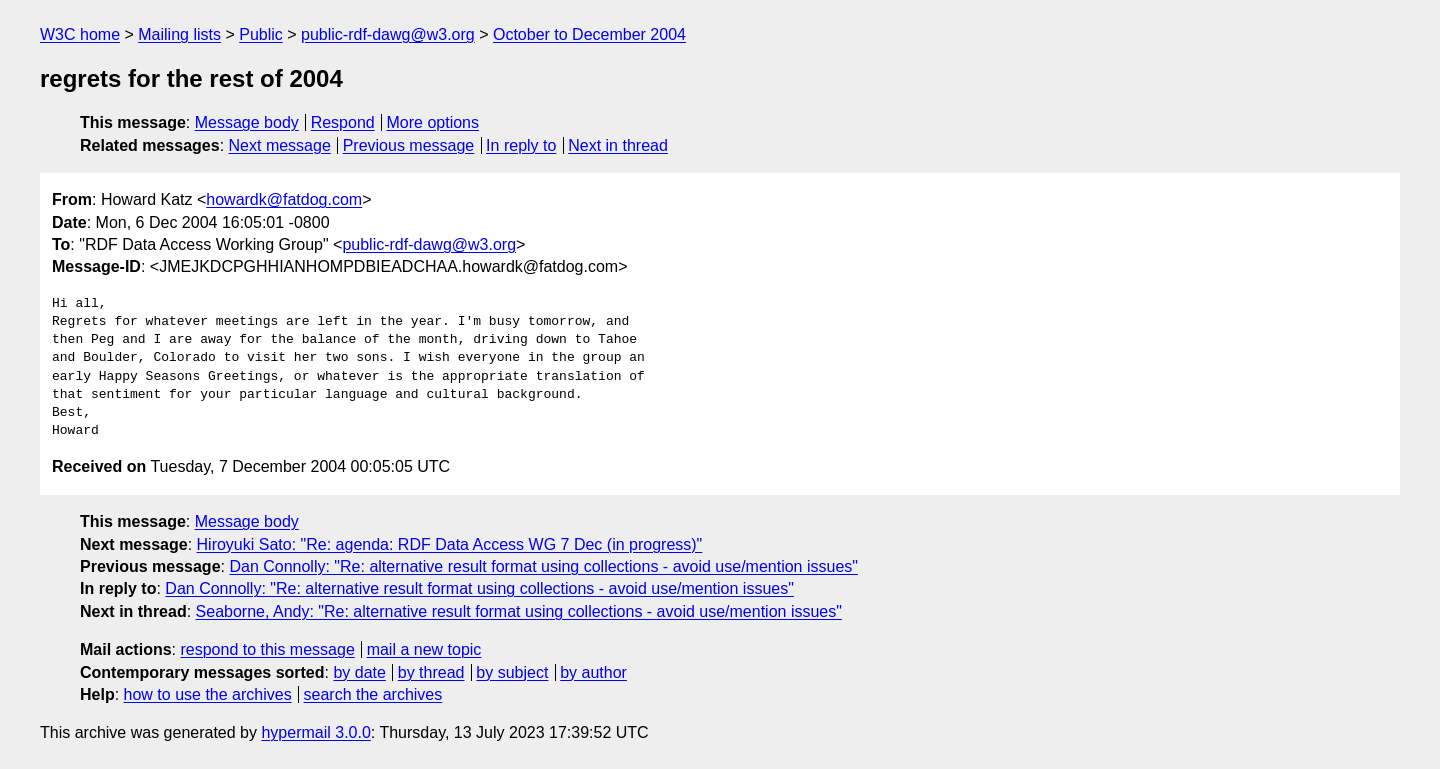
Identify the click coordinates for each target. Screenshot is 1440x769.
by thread (431, 672)
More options (433, 122)
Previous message (409, 145)
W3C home (80, 34)
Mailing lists (179, 34)
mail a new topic (424, 649)
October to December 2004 (589, 34)
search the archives (373, 694)
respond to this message (267, 649)
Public (261, 34)
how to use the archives (208, 694)
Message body (247, 122)
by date (359, 672)
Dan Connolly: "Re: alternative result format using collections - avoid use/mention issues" (543, 566)
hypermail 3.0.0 (315, 732)
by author (593, 672)
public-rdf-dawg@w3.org (388, 34)
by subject (512, 672)
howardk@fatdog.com (284, 199)
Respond (343, 122)
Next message (280, 145)
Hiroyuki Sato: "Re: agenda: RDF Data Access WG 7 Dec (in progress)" (450, 544)
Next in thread (618, 145)
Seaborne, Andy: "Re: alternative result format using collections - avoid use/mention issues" (519, 611)
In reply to (521, 145)
